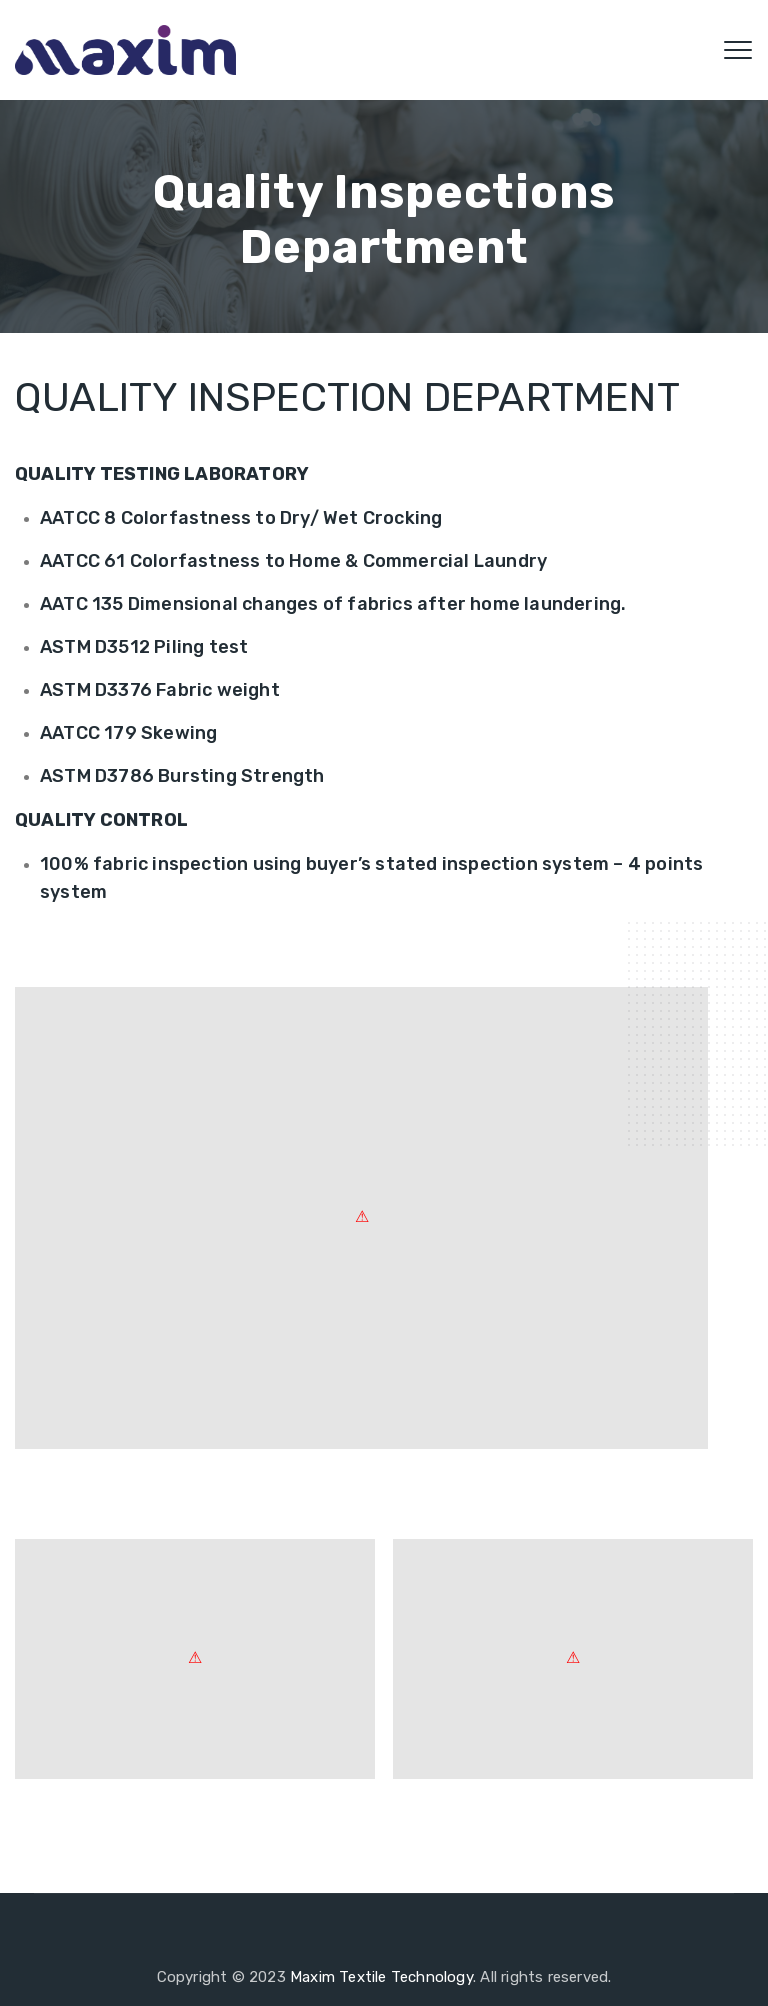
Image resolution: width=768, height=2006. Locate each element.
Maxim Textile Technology (381, 1977)
